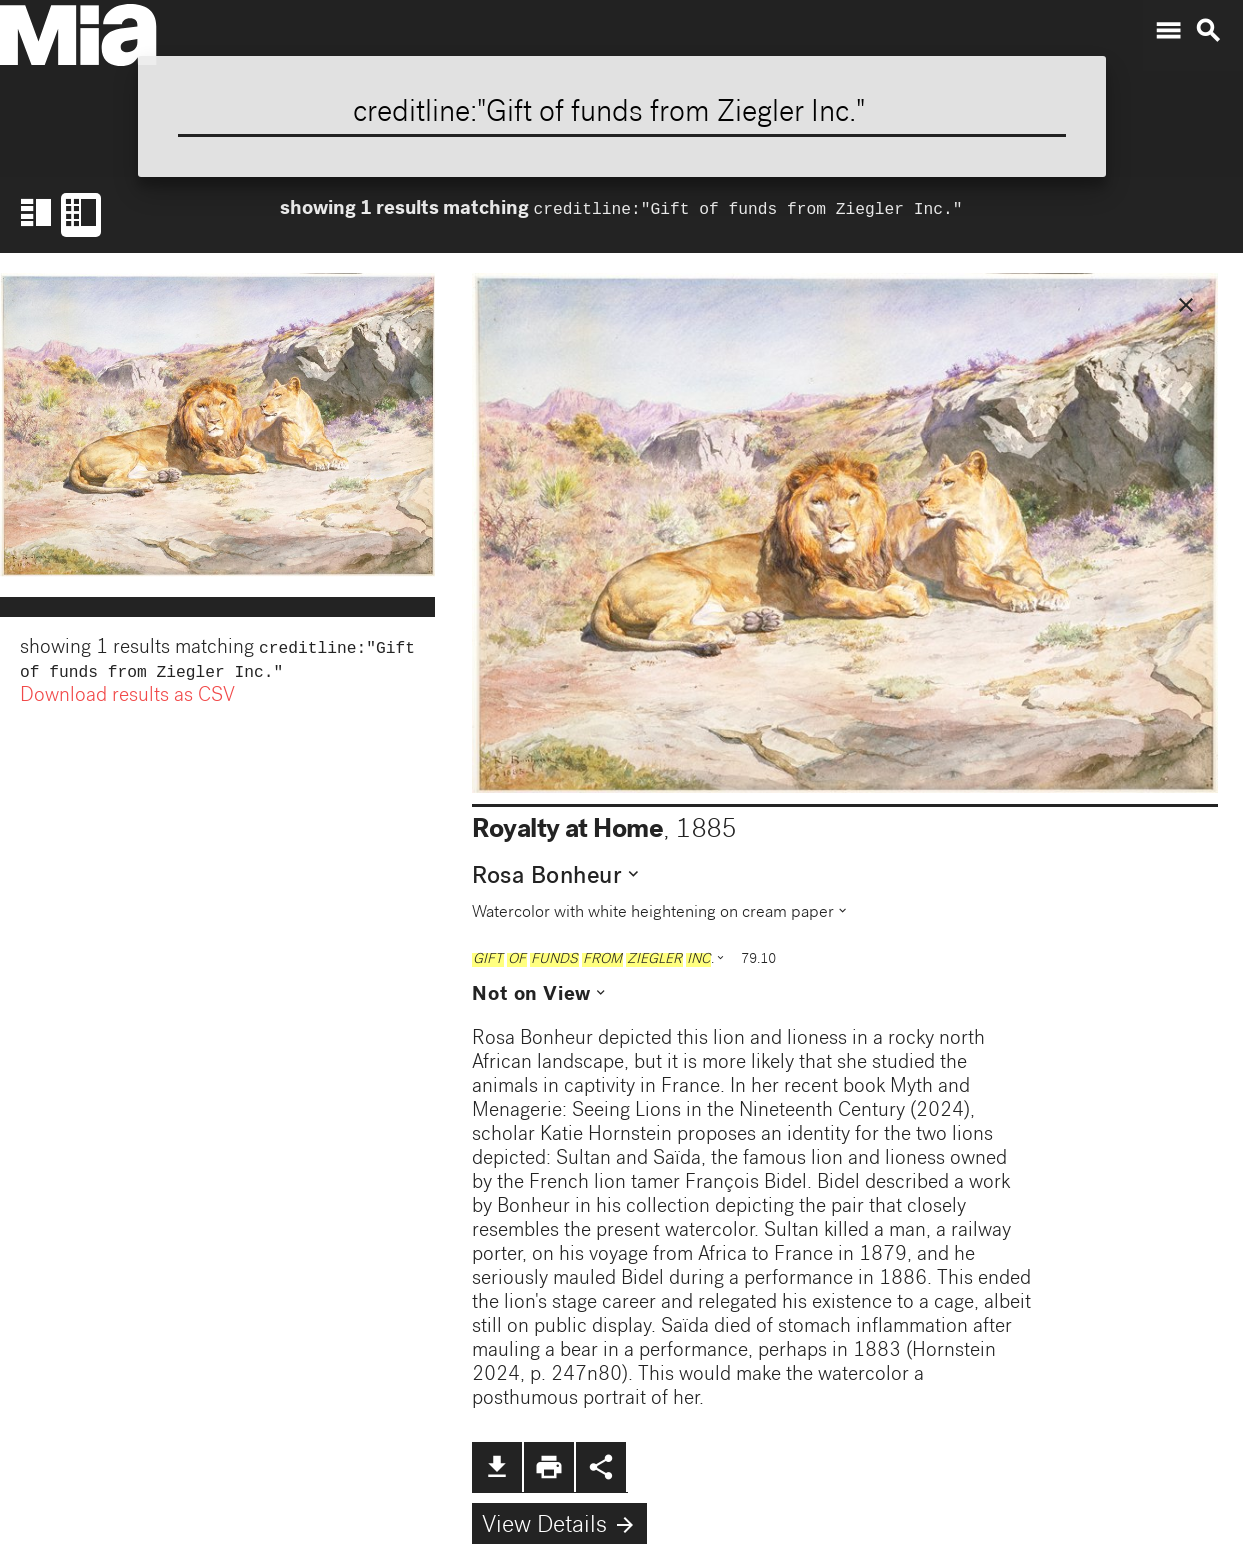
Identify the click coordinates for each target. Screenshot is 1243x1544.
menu (1168, 31)
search (1208, 31)
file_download (497, 1467)
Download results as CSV (127, 701)
